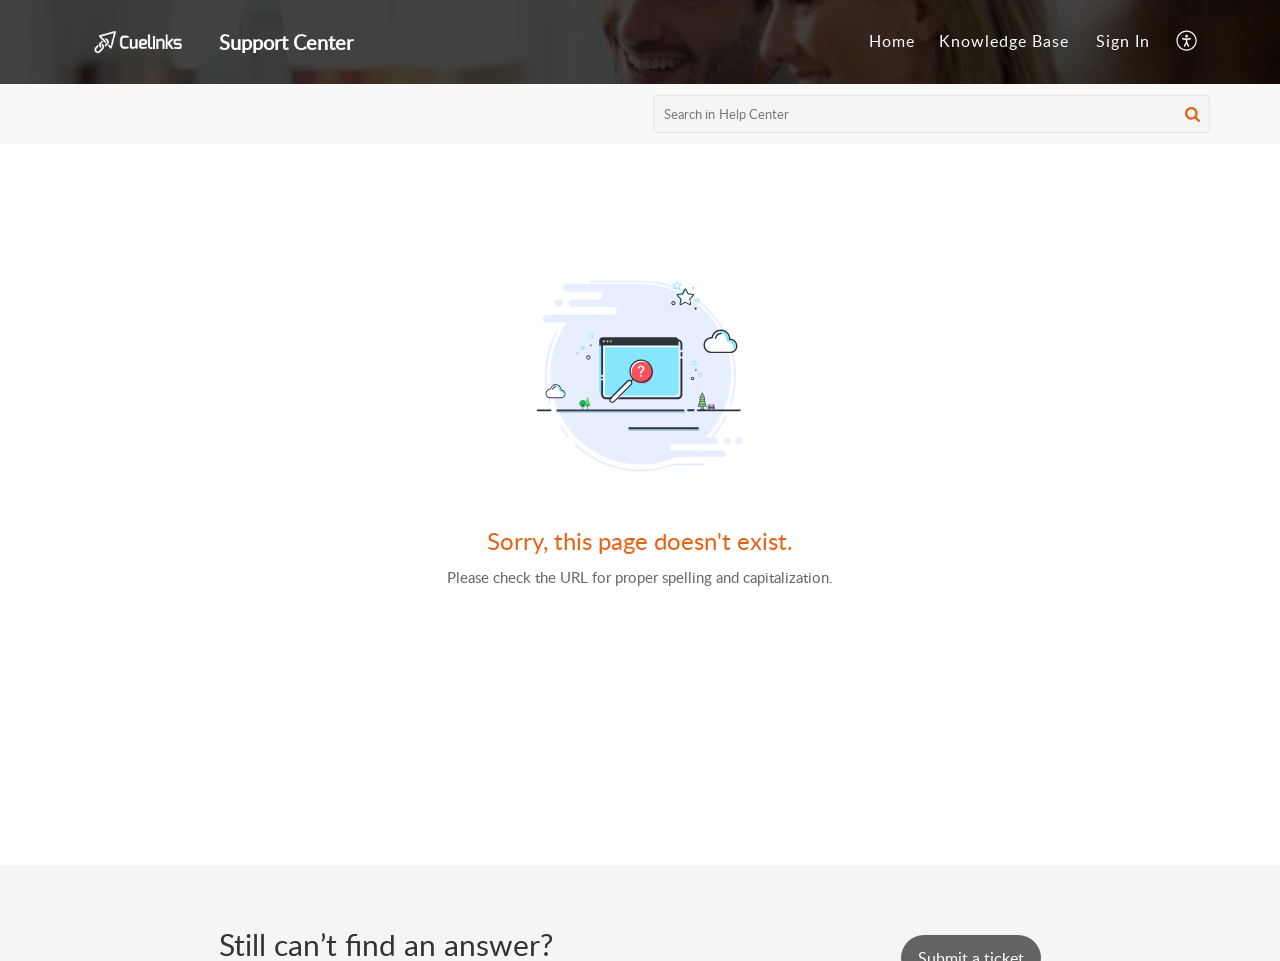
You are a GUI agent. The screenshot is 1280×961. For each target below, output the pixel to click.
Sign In (1123, 41)
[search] (932, 114)
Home (892, 41)
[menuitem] (892, 42)
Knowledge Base (1004, 41)
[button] (1187, 42)
